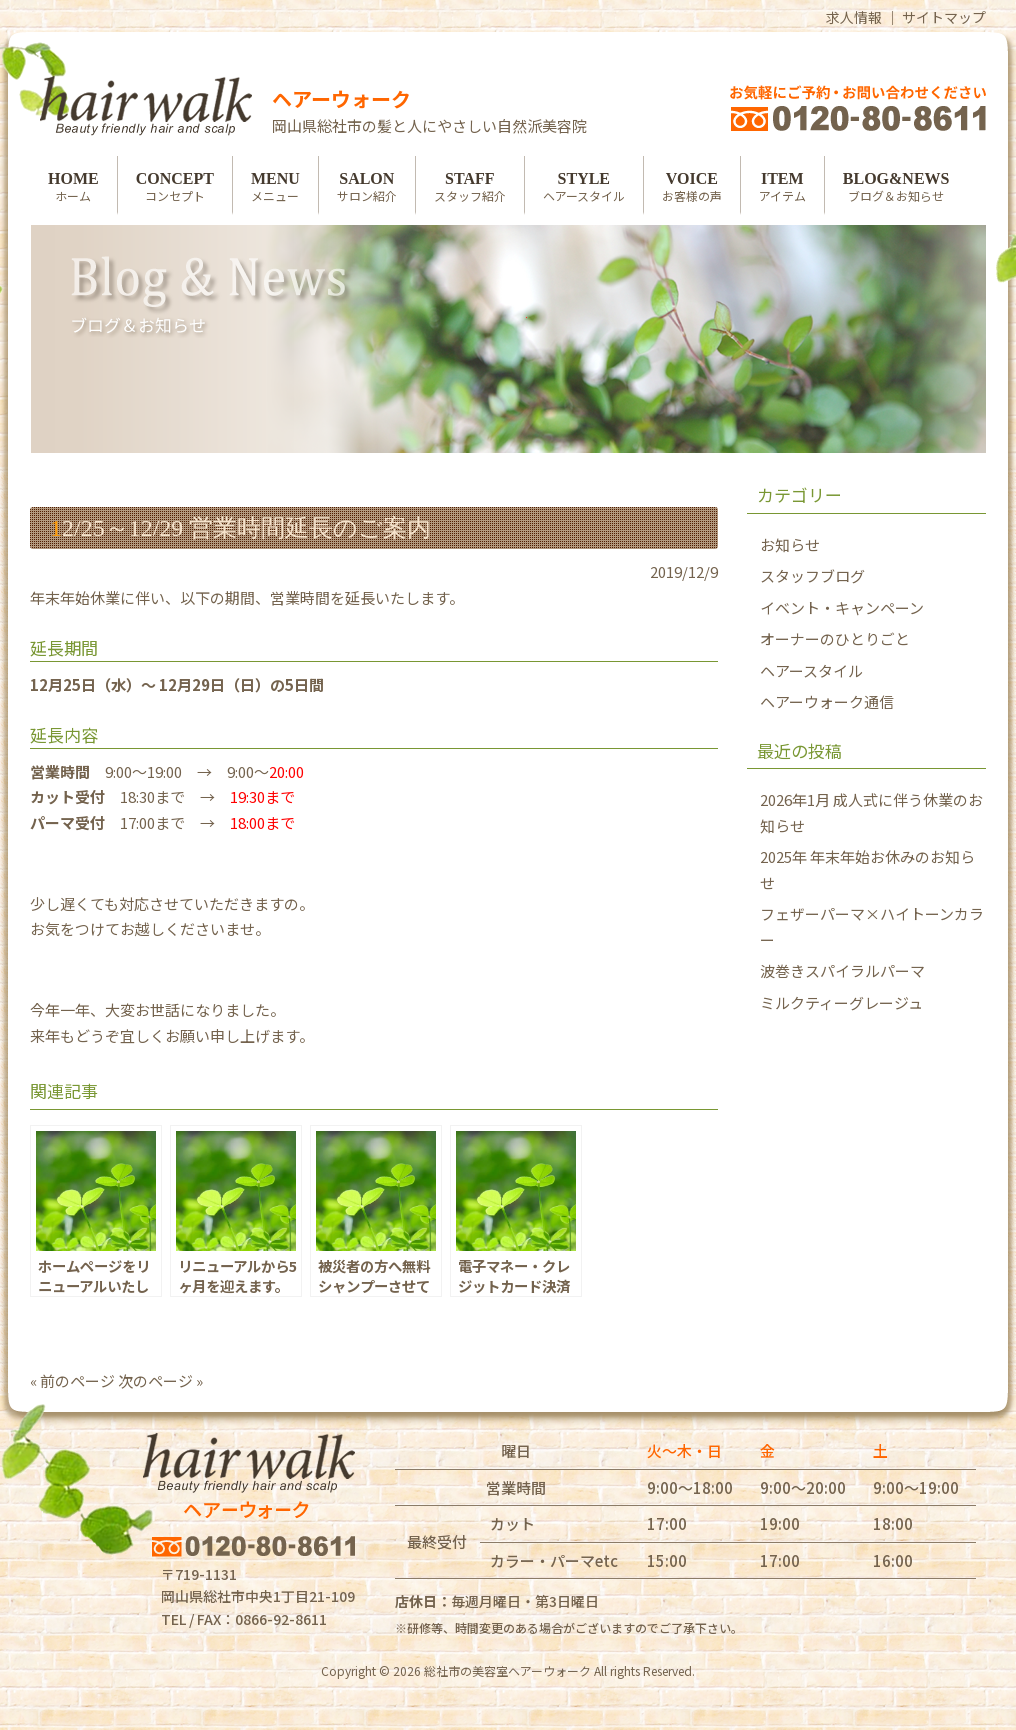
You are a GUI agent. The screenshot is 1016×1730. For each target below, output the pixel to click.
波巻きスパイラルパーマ (842, 970)
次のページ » (160, 1380)
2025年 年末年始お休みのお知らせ (867, 869)
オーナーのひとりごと (835, 638)
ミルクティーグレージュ (841, 1002)
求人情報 (854, 17)
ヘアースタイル (811, 670)
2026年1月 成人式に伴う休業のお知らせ (871, 812)
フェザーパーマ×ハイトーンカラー (872, 926)
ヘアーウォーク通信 (827, 701)
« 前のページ (72, 1380)
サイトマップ (944, 17)
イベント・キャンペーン (842, 607)
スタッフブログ (812, 575)
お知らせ (790, 544)
